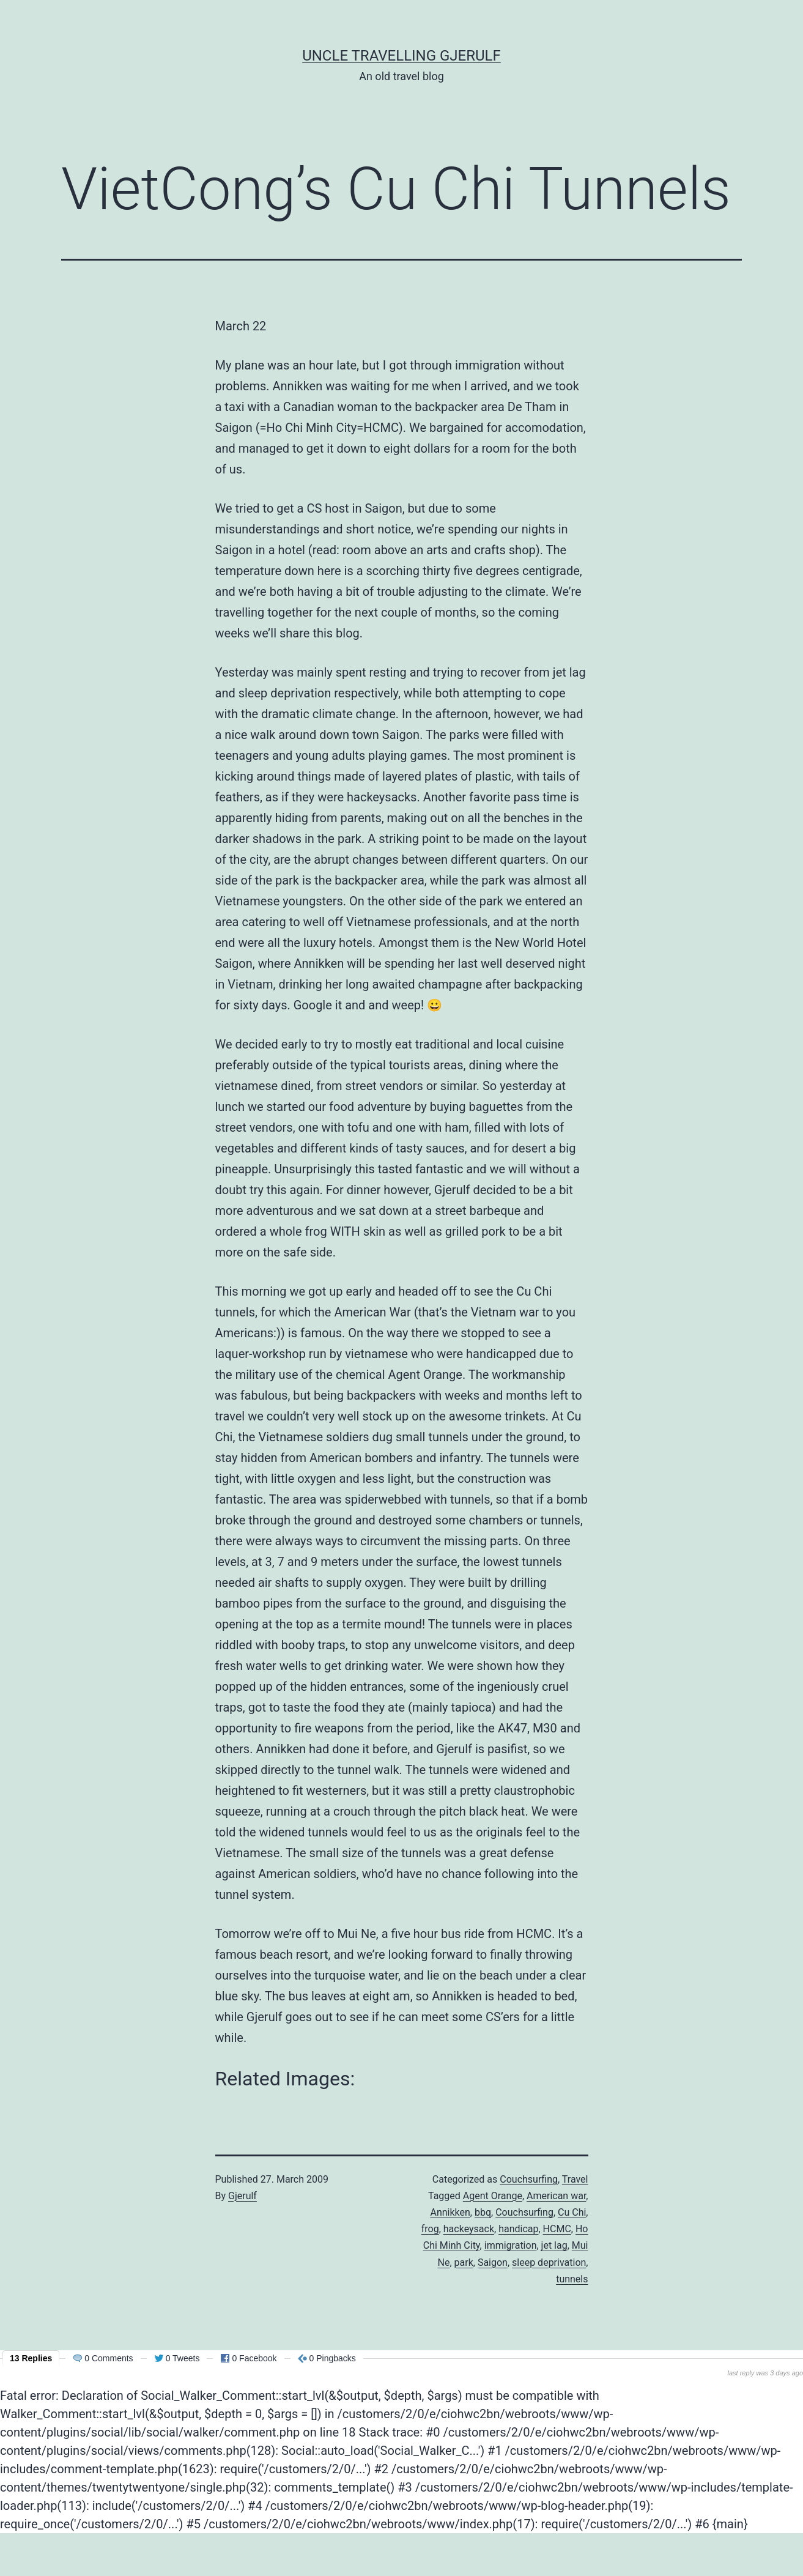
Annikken (450, 2212)
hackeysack (468, 2229)
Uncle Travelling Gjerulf (401, 55)
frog (430, 2229)
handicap (518, 2229)
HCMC (557, 2229)
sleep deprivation (549, 2262)
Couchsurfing (529, 2179)
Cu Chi (572, 2212)
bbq (483, 2212)
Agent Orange (492, 2196)
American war (556, 2196)
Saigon (493, 2262)
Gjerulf (242, 2196)
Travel (575, 2179)
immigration (510, 2245)
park (463, 2262)
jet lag (554, 2245)
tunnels (572, 2279)
